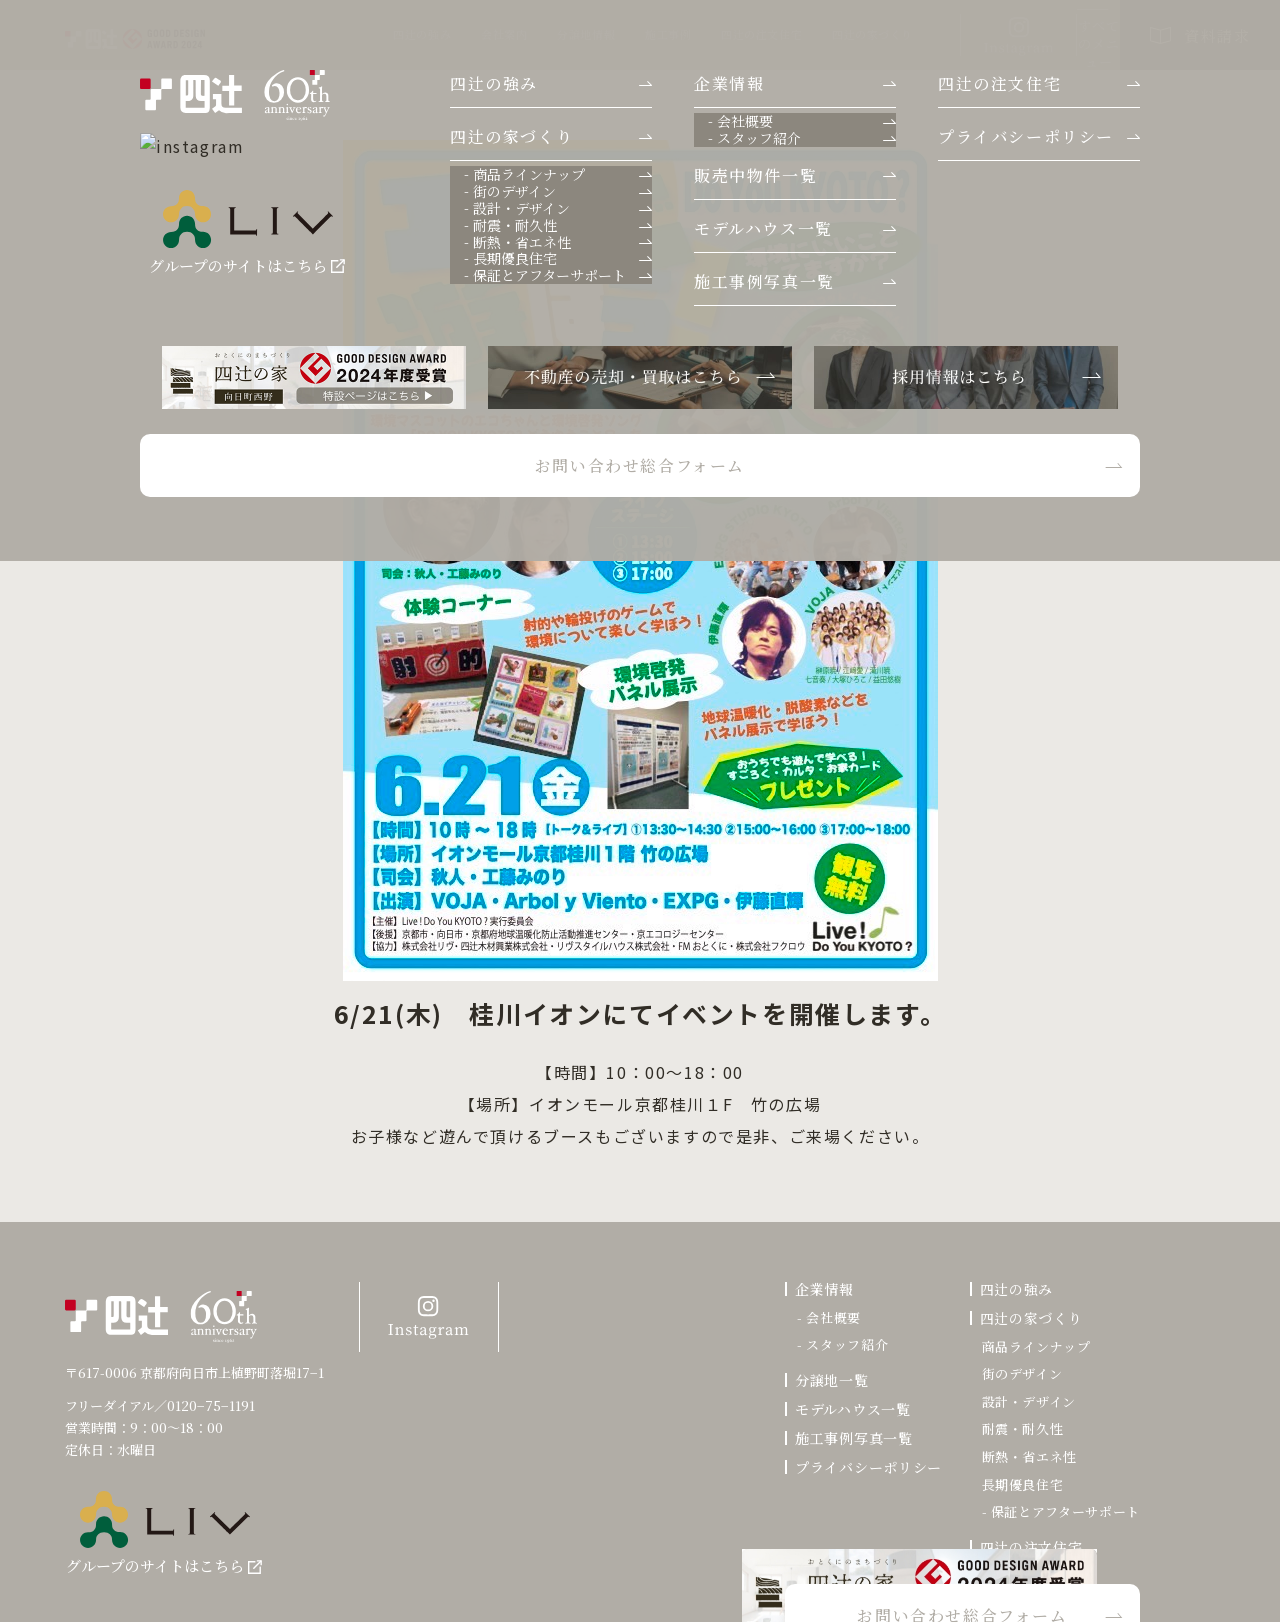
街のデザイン (1022, 1374)
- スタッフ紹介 (842, 1345)
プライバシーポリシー (868, 1467)
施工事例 (531, 34)
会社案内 (367, 34)
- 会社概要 (829, 1318)
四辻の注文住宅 (624, 34)
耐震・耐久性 (1023, 1429)
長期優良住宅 (1023, 1485)
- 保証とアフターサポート (1061, 1512)
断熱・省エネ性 (1030, 1457)
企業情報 (824, 1289)
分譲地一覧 (832, 1380)
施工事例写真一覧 (854, 1438)
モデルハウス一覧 (853, 1409)
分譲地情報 (449, 34)
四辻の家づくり (735, 34)
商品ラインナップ (1036, 1347)
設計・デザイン (1029, 1402)
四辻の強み (285, 34)
